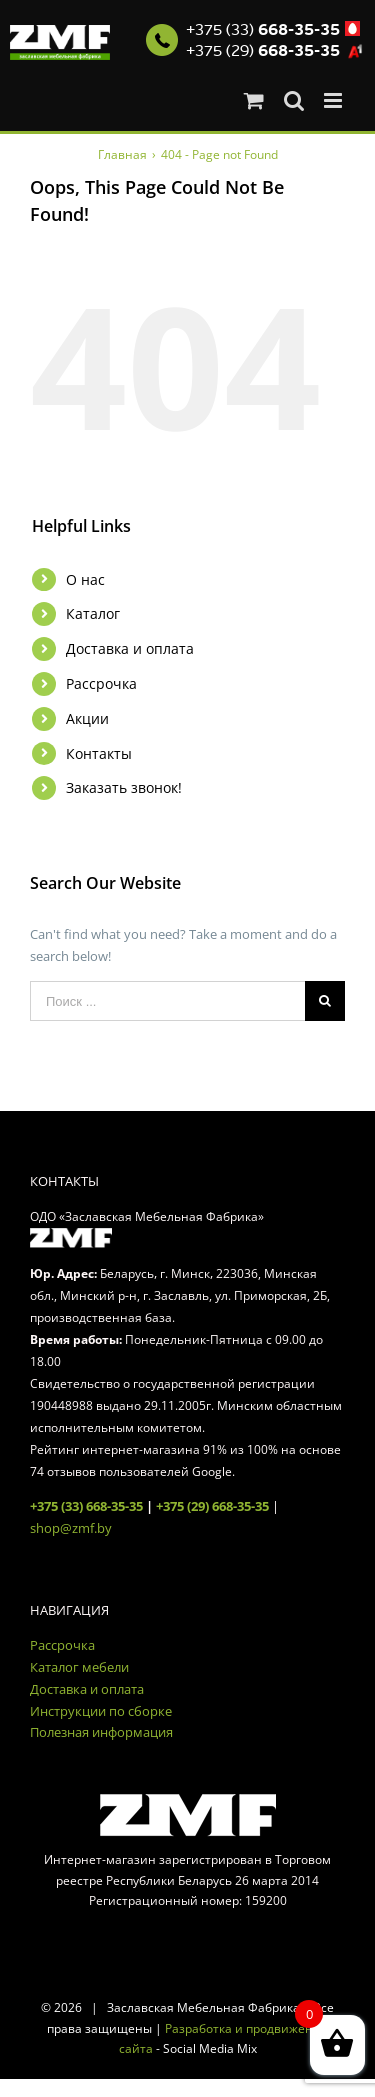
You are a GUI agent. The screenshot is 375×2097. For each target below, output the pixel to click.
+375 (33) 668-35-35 (86, 1506)
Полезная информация (101, 1732)
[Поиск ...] (167, 1001)
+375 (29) (263, 51)
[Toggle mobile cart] (254, 100)
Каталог (93, 613)
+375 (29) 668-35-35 (212, 1506)
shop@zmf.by (71, 1528)
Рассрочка (101, 683)
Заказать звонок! (124, 787)
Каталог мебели (79, 1667)
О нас (85, 579)
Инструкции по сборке (101, 1711)
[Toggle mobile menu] (334, 100)
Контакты (99, 753)
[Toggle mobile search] (294, 100)
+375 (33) (263, 30)
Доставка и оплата (130, 648)
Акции (87, 718)
